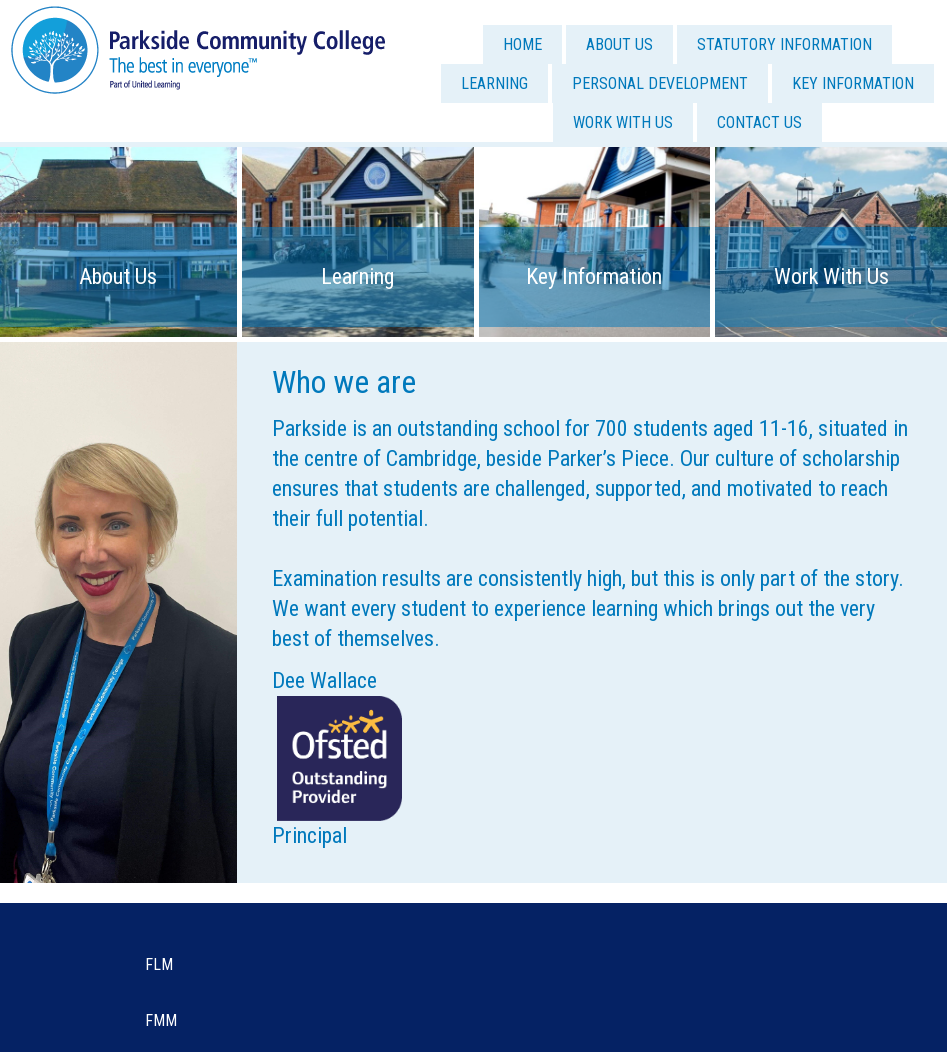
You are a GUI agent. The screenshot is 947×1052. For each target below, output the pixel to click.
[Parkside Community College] (198, 48)
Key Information (594, 276)
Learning (357, 276)
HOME (522, 44)
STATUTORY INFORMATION (784, 44)
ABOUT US (619, 44)
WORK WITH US (623, 122)
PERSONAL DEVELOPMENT (660, 83)
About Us (118, 276)
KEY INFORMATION (853, 83)
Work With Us (831, 276)
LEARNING (494, 83)
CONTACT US (759, 122)
